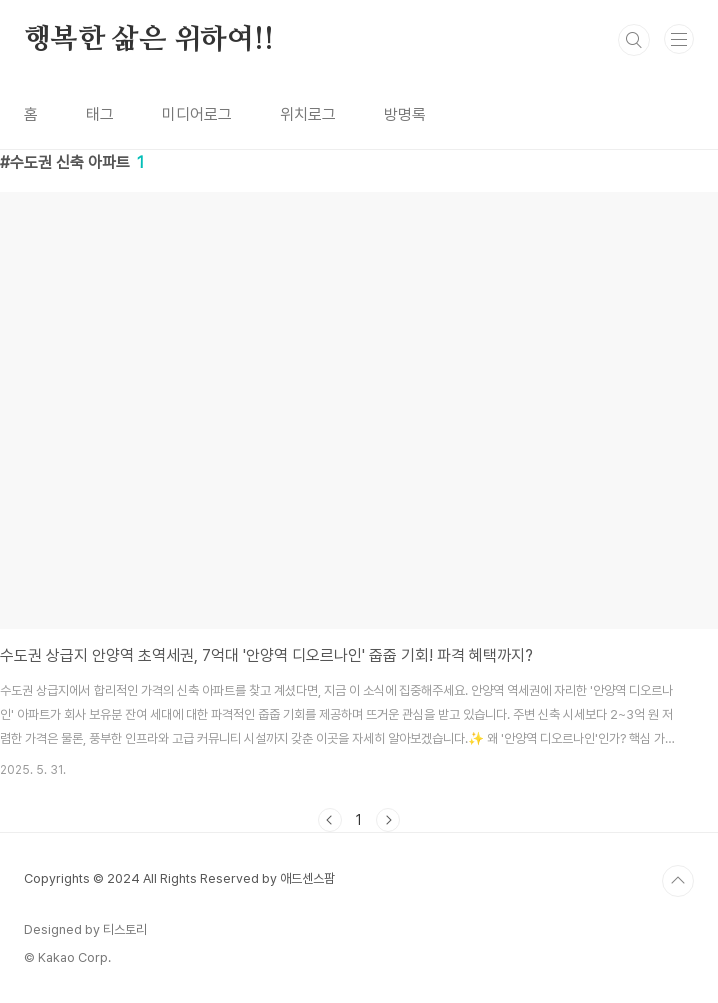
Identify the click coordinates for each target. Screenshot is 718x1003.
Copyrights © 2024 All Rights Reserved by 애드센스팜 (179, 878)
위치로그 (308, 114)
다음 (388, 820)
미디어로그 (197, 114)
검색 (634, 40)
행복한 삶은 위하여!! (149, 40)
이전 (330, 820)
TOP (678, 881)
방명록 (405, 114)
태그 (100, 114)
